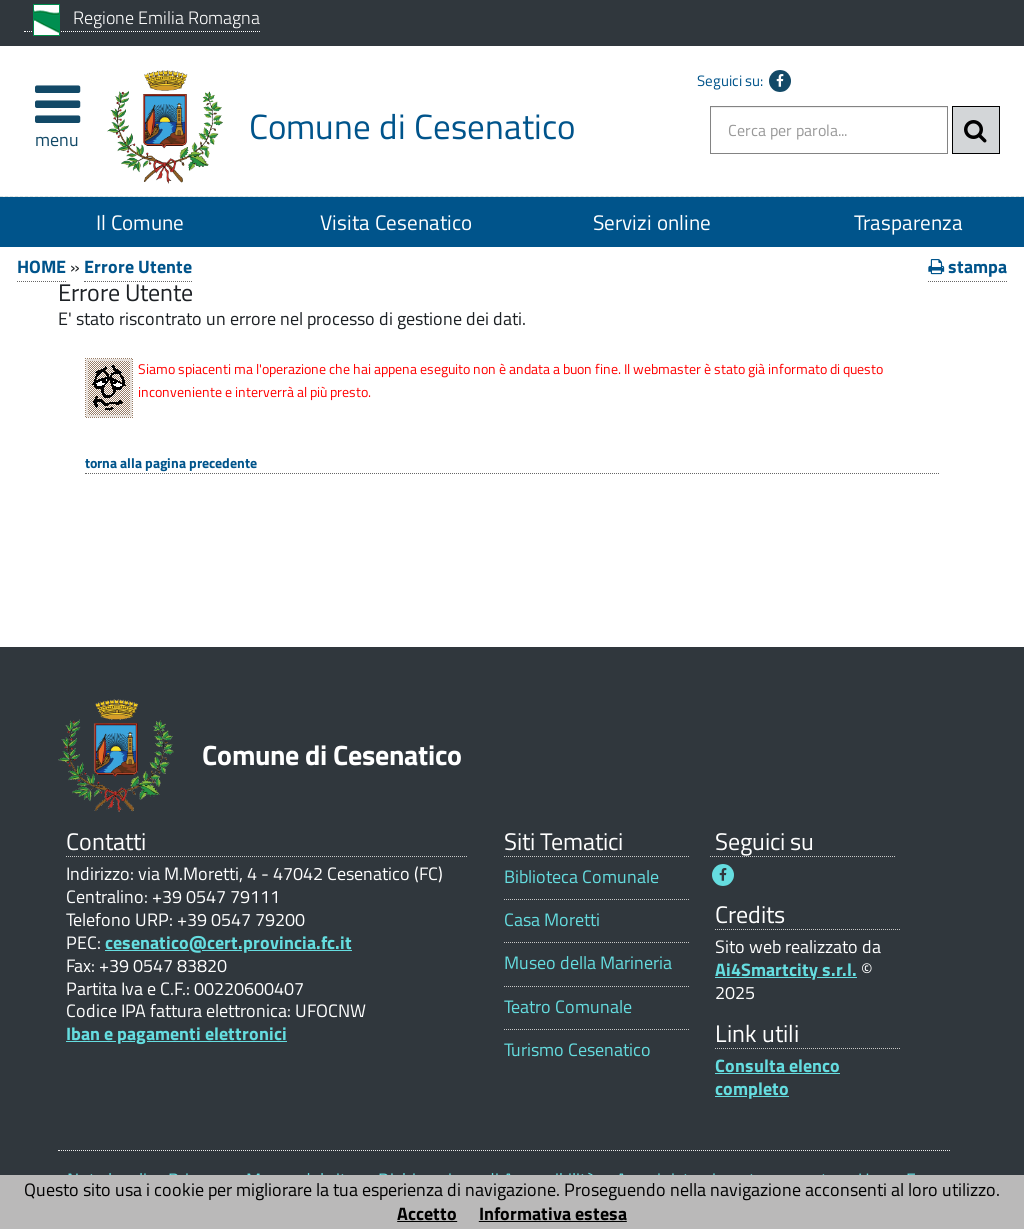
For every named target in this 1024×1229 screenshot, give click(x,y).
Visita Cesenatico (396, 222)
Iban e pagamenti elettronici (176, 1033)
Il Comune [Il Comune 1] (140, 222)
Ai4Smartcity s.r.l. (786, 969)
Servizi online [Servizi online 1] (652, 222)
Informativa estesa (553, 1213)
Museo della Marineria (588, 962)
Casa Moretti (552, 919)
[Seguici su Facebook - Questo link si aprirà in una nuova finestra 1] (723, 875)
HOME (41, 266)
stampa (967, 266)
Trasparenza (908, 222)
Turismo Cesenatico (577, 1049)
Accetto (427, 1213)
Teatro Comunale (568, 1006)
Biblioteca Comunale (581, 876)
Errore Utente (138, 266)
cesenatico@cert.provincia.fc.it (228, 942)
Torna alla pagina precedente (171, 464)
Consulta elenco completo (777, 1077)
